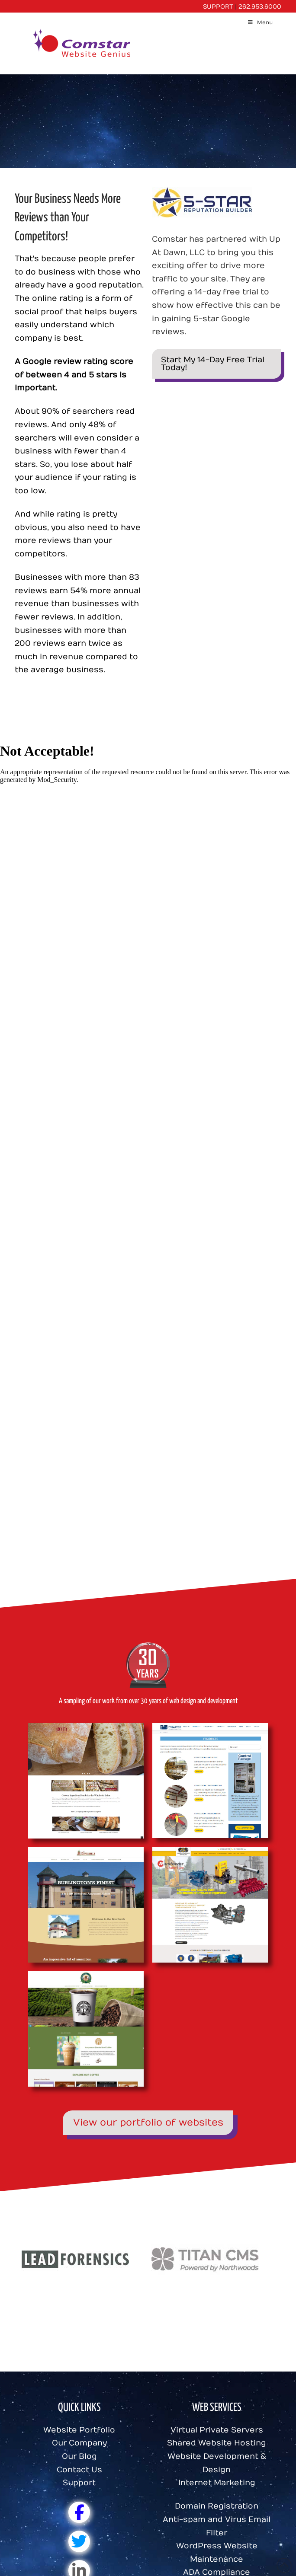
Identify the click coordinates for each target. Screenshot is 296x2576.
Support (79, 2482)
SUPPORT (218, 6)
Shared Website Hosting (216, 2443)
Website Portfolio (79, 2430)
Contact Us (79, 2469)
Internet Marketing (216, 2482)
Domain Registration (216, 2506)
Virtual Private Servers (217, 2430)
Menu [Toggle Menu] (260, 22)
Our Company (79, 2443)
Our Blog (79, 2456)
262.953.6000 (259, 6)
